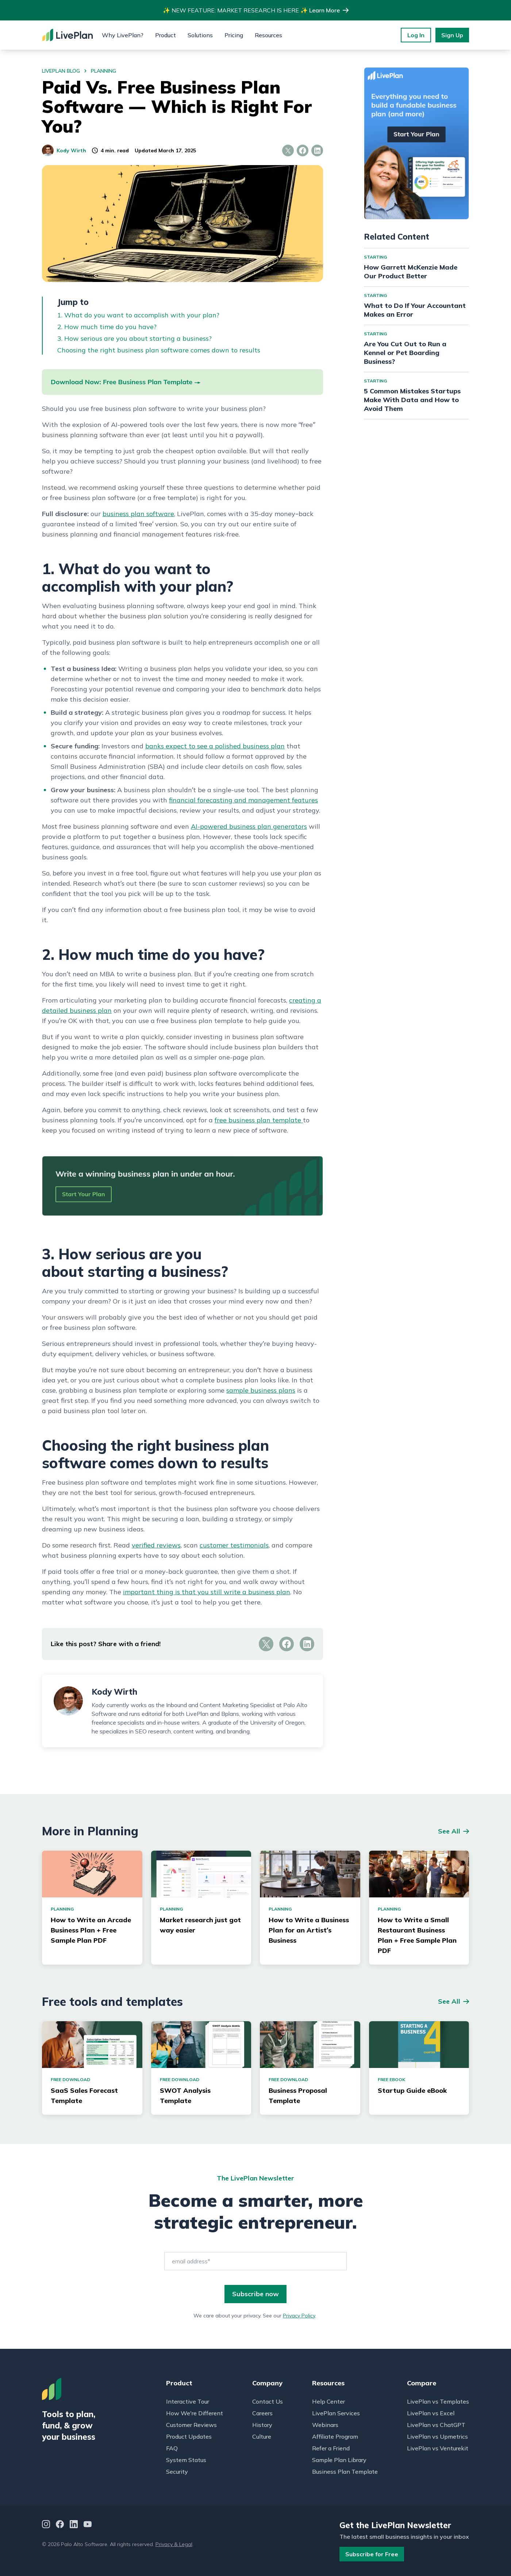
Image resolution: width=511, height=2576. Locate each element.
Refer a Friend (331, 2448)
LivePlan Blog (61, 71)
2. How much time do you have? (107, 327)
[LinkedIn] (74, 2525)
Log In (415, 35)
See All (449, 1831)
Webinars (325, 2424)
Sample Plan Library (339, 2460)
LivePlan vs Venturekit (437, 2448)
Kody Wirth (64, 150)
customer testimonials (234, 1545)
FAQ (172, 2448)
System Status (186, 2460)
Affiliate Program (335, 2436)
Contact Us (267, 2401)
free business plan (243, 1120)
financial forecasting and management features (243, 800)
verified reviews (156, 1545)
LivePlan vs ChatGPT (436, 2424)
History (262, 2424)
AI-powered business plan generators (249, 826)
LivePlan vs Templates (438, 2401)
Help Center (328, 2401)
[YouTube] (88, 2525)
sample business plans (260, 1390)
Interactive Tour (187, 2401)
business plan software (138, 514)
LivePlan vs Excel (430, 2413)
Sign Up (452, 35)
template (286, 1120)
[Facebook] (60, 2525)
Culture (261, 2436)
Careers (262, 2413)
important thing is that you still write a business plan (206, 1592)
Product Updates (189, 2436)
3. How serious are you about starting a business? (134, 338)
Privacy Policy (299, 2315)
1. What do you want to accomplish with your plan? (138, 315)
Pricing (233, 35)
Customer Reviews (191, 2424)
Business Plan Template (345, 2471)
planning (103, 71)
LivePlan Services (336, 2413)
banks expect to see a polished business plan (215, 746)
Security (177, 2471)
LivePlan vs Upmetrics (437, 2436)
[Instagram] (46, 2525)
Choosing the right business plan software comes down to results (158, 350)
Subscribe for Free (371, 2554)
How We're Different (194, 2413)
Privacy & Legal (173, 2544)
